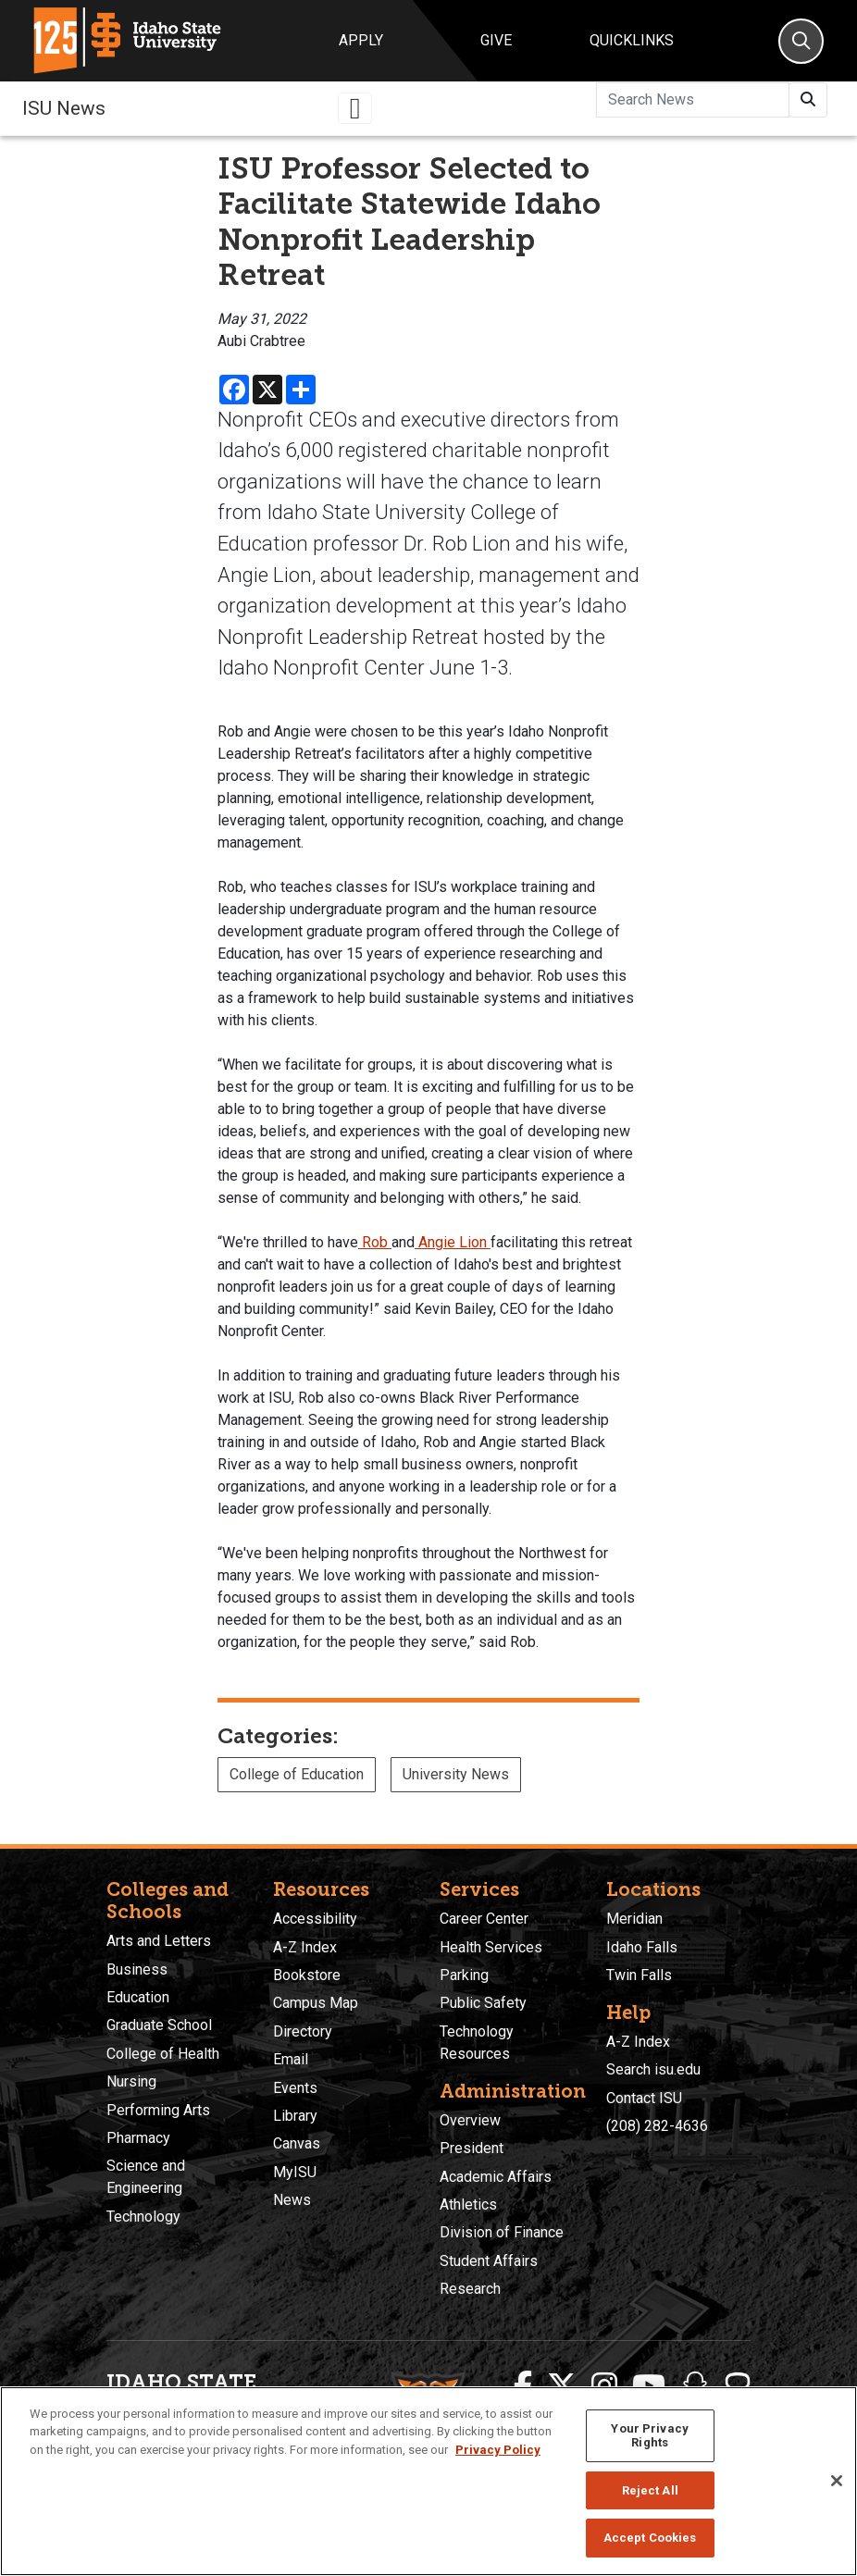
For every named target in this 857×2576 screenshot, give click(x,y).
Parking (464, 1975)
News (292, 2200)
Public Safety (483, 2003)
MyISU (295, 2172)
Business (137, 1969)
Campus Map (315, 2003)
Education (137, 1997)
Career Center (484, 1918)
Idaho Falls (641, 1947)
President (471, 2148)
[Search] (801, 41)
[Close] (836, 2480)
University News (456, 1774)
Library (295, 2115)
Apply (361, 40)
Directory (302, 2031)
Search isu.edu (653, 2069)
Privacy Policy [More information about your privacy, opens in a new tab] (497, 2450)
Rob (374, 1242)
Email (290, 2059)
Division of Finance (502, 2232)
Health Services (491, 1947)
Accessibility (315, 1918)
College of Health (162, 2053)
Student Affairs (489, 2261)
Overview (470, 2120)
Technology (143, 2216)
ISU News (64, 108)
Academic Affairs (496, 2177)
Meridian (634, 1918)
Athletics (468, 2204)
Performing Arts (158, 2110)
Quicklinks (632, 40)
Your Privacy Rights (650, 2435)
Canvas (296, 2143)
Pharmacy (138, 2138)
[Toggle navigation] (355, 108)
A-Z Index (305, 1947)
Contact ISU (644, 2098)
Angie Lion (453, 1242)
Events (295, 2088)
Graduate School (159, 2025)
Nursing (131, 2081)
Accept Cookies (650, 2538)
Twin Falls (639, 1975)
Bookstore (307, 1975)
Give (496, 40)
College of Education (297, 1774)
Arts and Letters (158, 1941)
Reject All (650, 2490)
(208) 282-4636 (657, 2126)
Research (470, 2288)
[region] (428, 2481)
